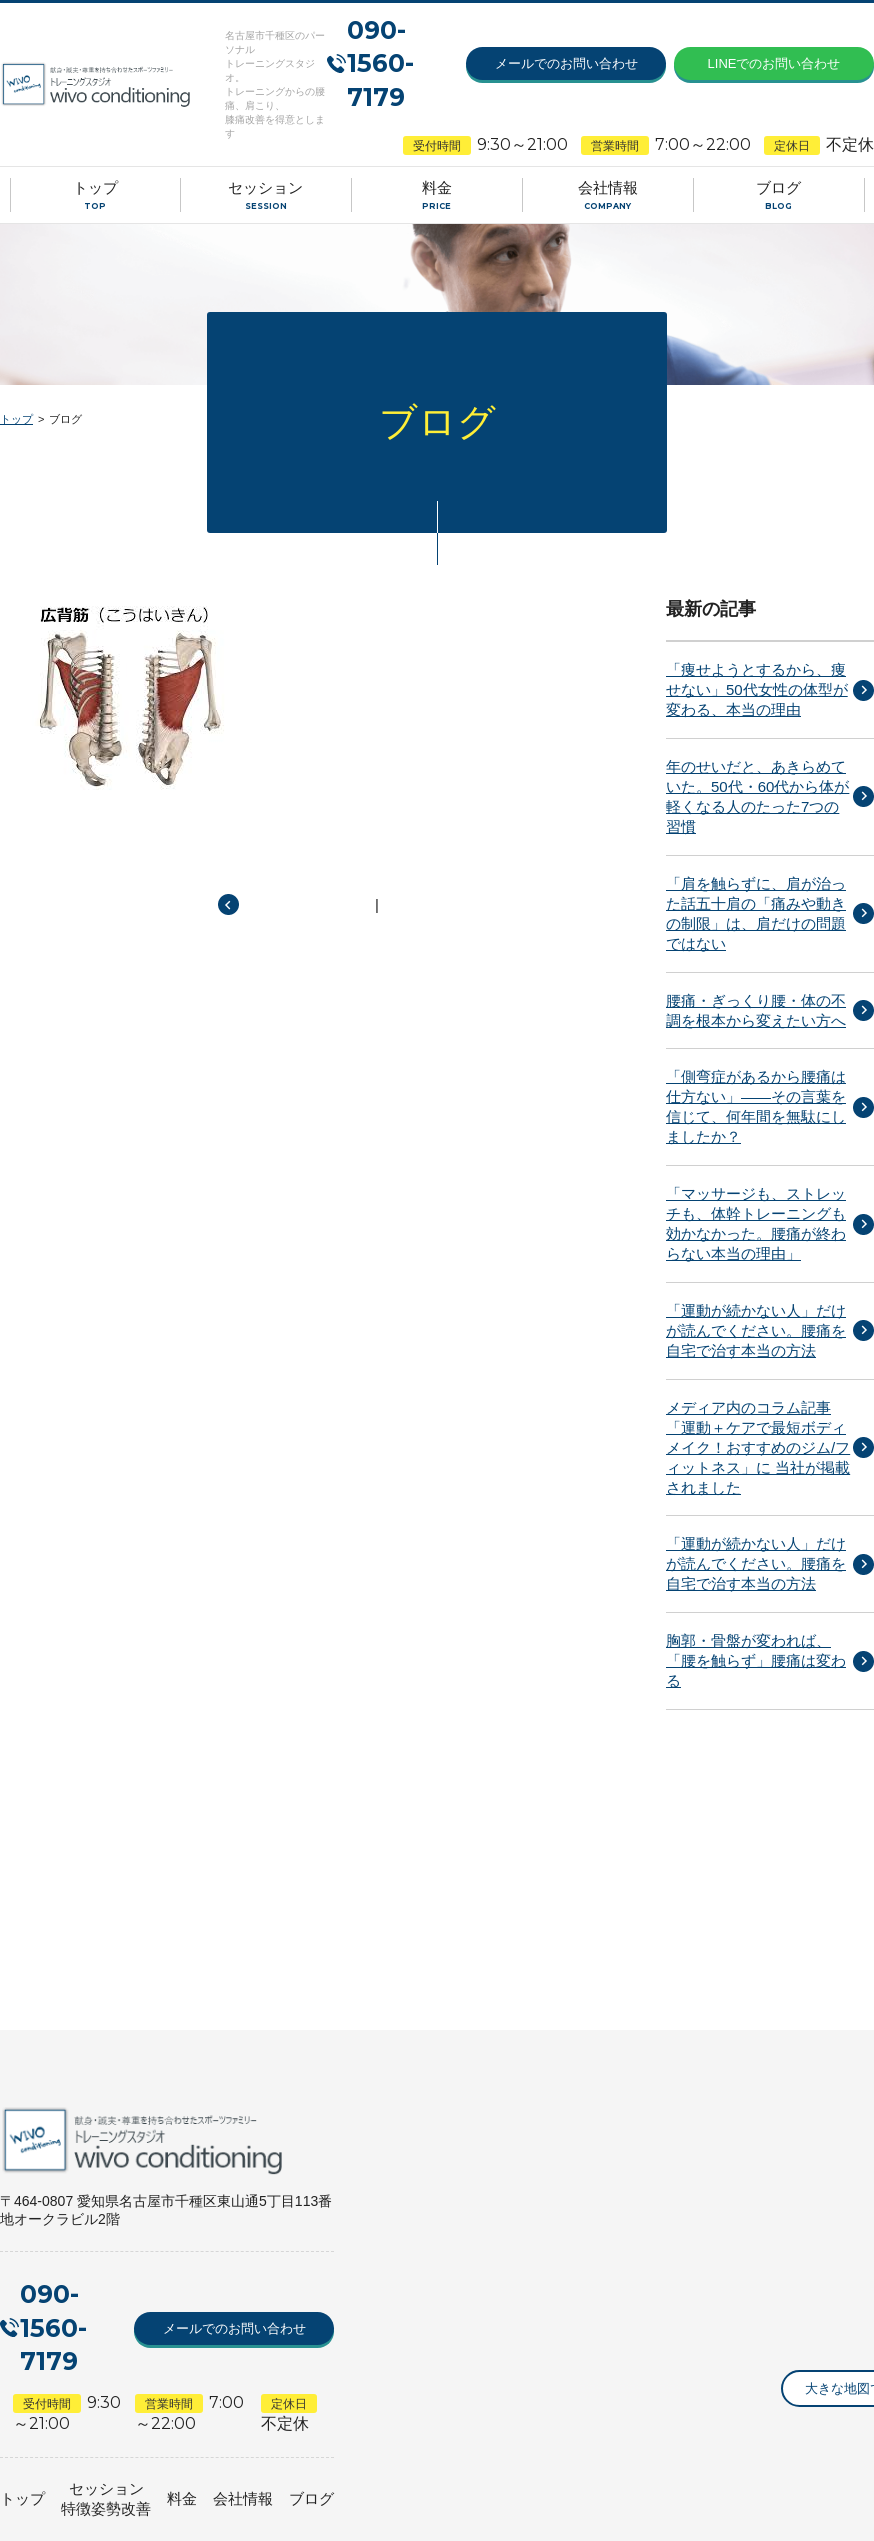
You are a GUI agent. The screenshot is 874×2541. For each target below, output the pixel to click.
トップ (16, 419)
